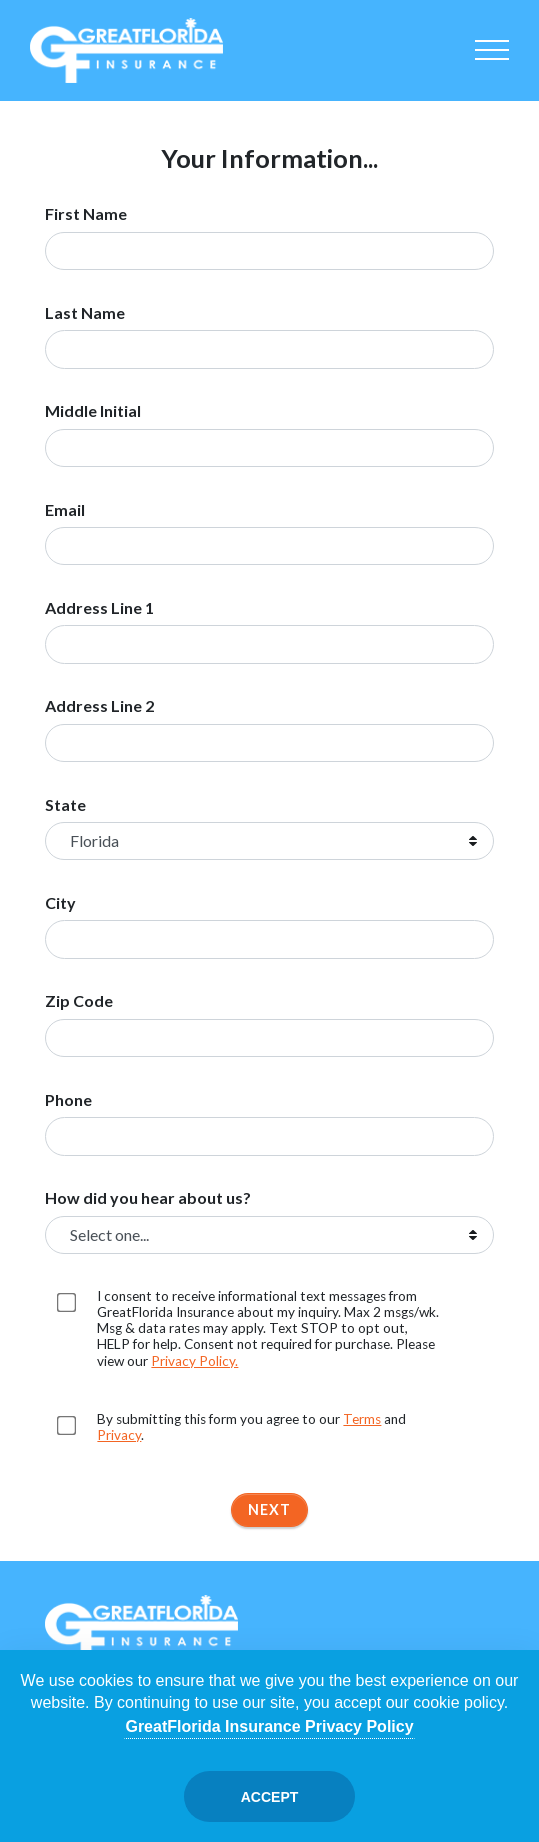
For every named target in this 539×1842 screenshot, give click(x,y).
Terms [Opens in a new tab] (362, 1419)
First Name (86, 214)
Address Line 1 (99, 608)
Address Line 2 (99, 706)
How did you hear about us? (148, 1198)
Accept (270, 1797)
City (60, 903)
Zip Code (79, 1001)
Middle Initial (93, 411)
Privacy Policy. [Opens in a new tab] (194, 1361)
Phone (68, 1100)
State (65, 805)
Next (269, 1509)
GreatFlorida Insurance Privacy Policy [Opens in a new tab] (269, 1726)
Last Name (85, 313)
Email (65, 510)
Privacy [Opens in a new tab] (119, 1435)
